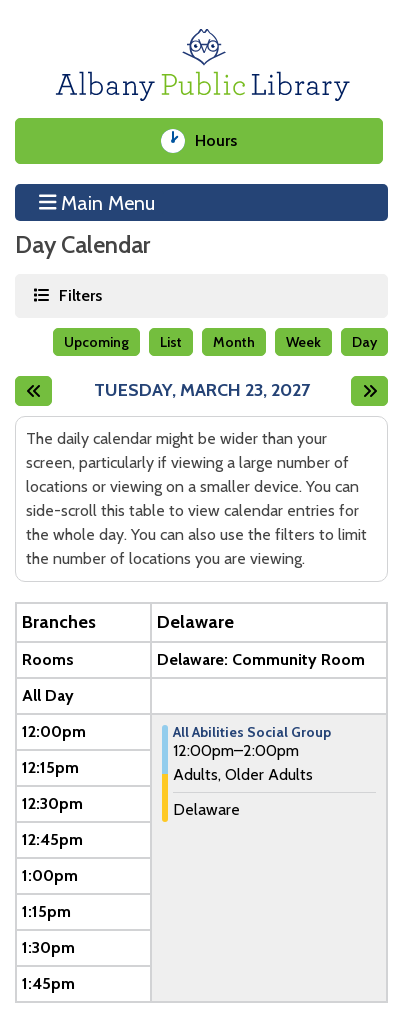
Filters (79, 294)
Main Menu (97, 202)
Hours (223, 141)
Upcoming (96, 342)
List (171, 342)
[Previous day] (33, 391)
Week (303, 342)
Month (234, 342)
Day (364, 342)
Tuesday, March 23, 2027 (202, 390)
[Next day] (369, 391)
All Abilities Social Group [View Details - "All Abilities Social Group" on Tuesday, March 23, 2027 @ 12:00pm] (252, 732)
